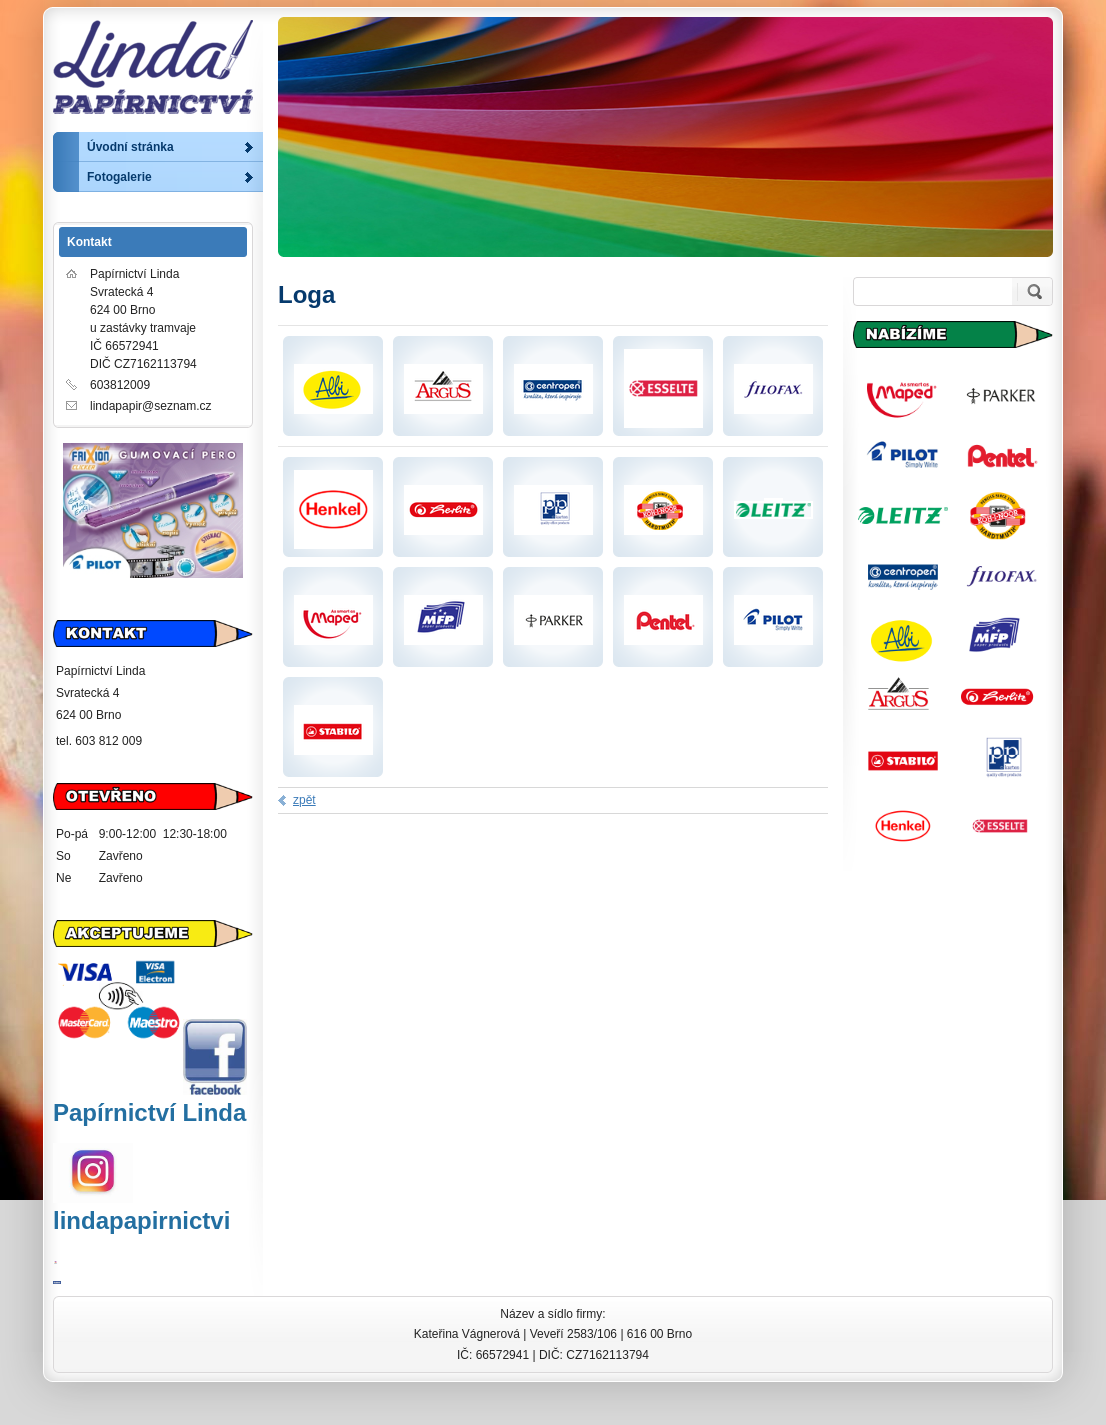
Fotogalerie (119, 177)
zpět (304, 800)
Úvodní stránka (130, 147)
